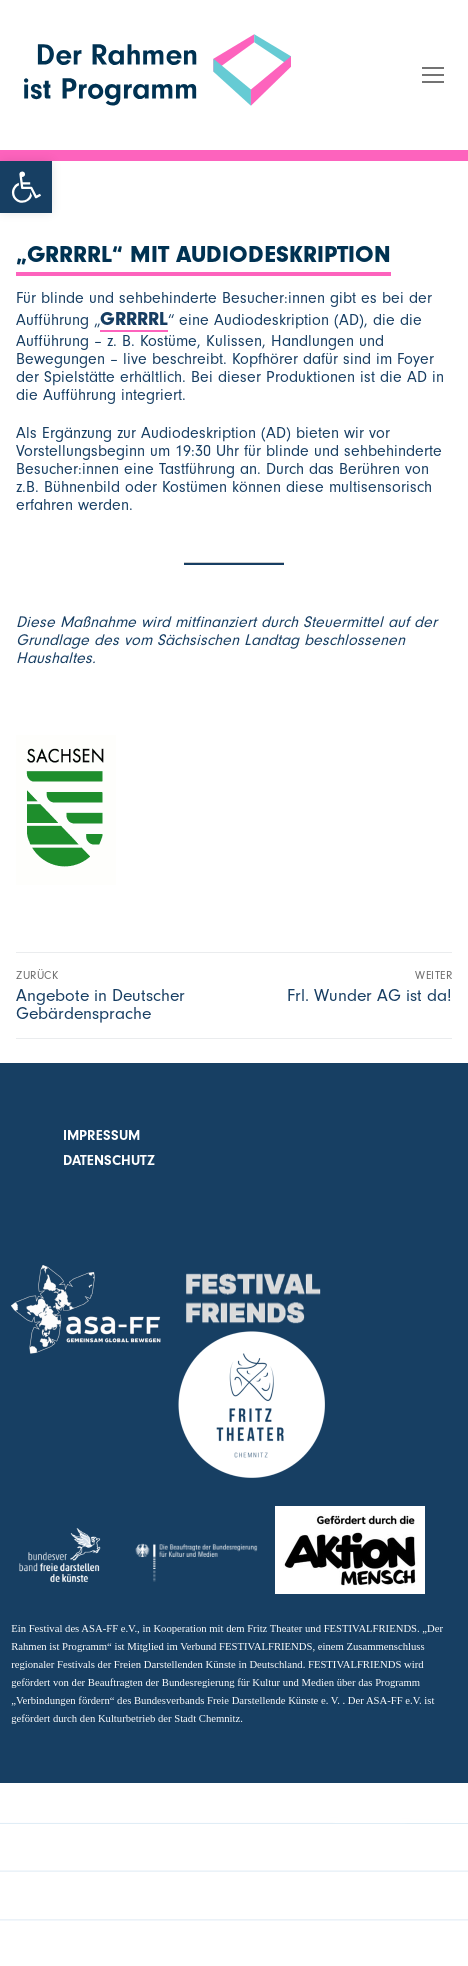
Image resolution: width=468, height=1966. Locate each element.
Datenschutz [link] (109, 1160)
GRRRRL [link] (134, 319)
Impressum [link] (101, 1135)
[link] (26, 187)
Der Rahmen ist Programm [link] (116, 135)
